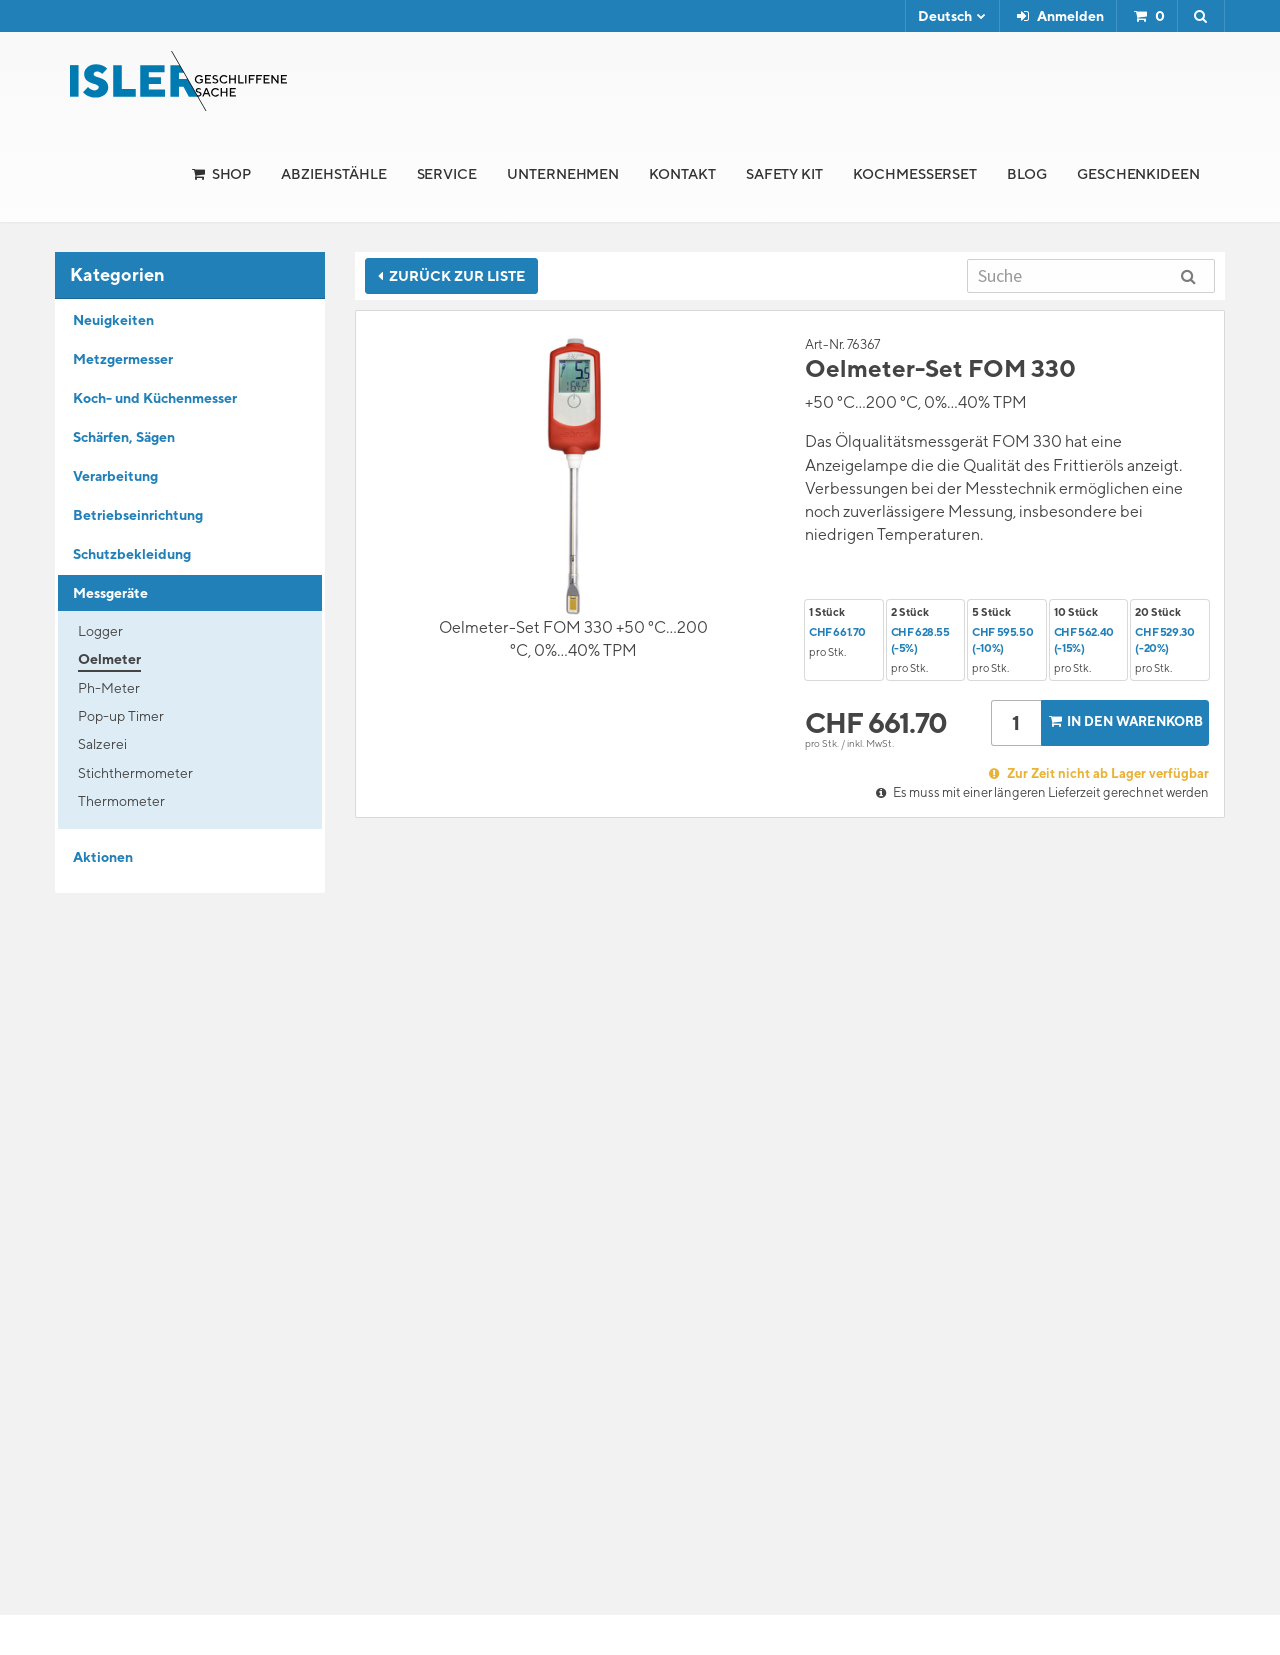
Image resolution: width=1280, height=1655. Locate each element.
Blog (1027, 174)
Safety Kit (784, 174)
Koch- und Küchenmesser (155, 398)
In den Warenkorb (1124, 721)
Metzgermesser (123, 359)
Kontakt (682, 174)
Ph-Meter (109, 688)
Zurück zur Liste (451, 276)
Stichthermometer (135, 773)
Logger (100, 631)
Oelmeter (109, 659)
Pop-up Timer (121, 716)
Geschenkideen (1138, 174)
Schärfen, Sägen (124, 437)
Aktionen (103, 857)
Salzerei (102, 744)
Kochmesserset (915, 174)
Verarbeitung (115, 476)
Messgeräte (110, 593)
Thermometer (121, 801)
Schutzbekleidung (132, 554)
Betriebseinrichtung (138, 515)
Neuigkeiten (113, 320)
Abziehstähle (333, 174)
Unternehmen (563, 174)
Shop (232, 174)
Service (447, 174)
